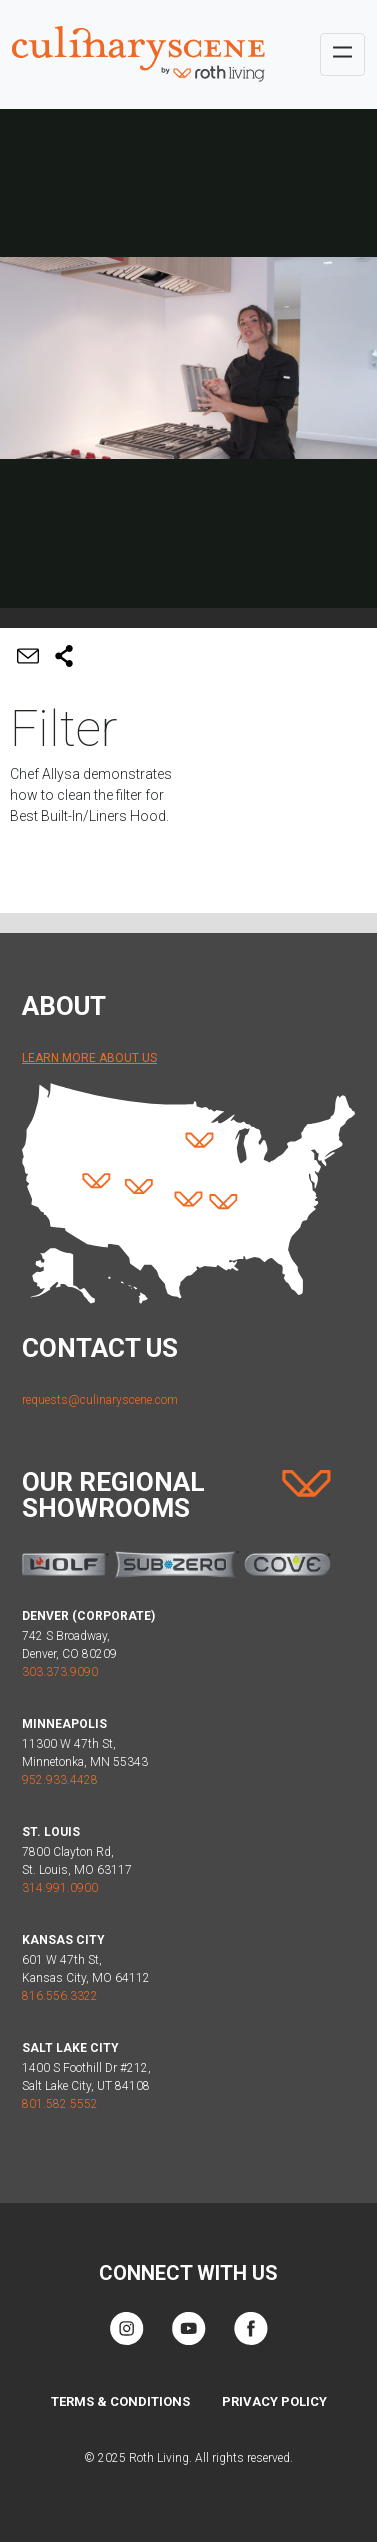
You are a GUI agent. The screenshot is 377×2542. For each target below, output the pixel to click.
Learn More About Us (89, 1058)
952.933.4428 (60, 1780)
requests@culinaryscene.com (100, 1400)
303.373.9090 (60, 1672)
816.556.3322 (60, 1996)
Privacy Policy (274, 2401)
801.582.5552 (60, 2104)
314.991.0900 (60, 1888)
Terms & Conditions (120, 2401)
